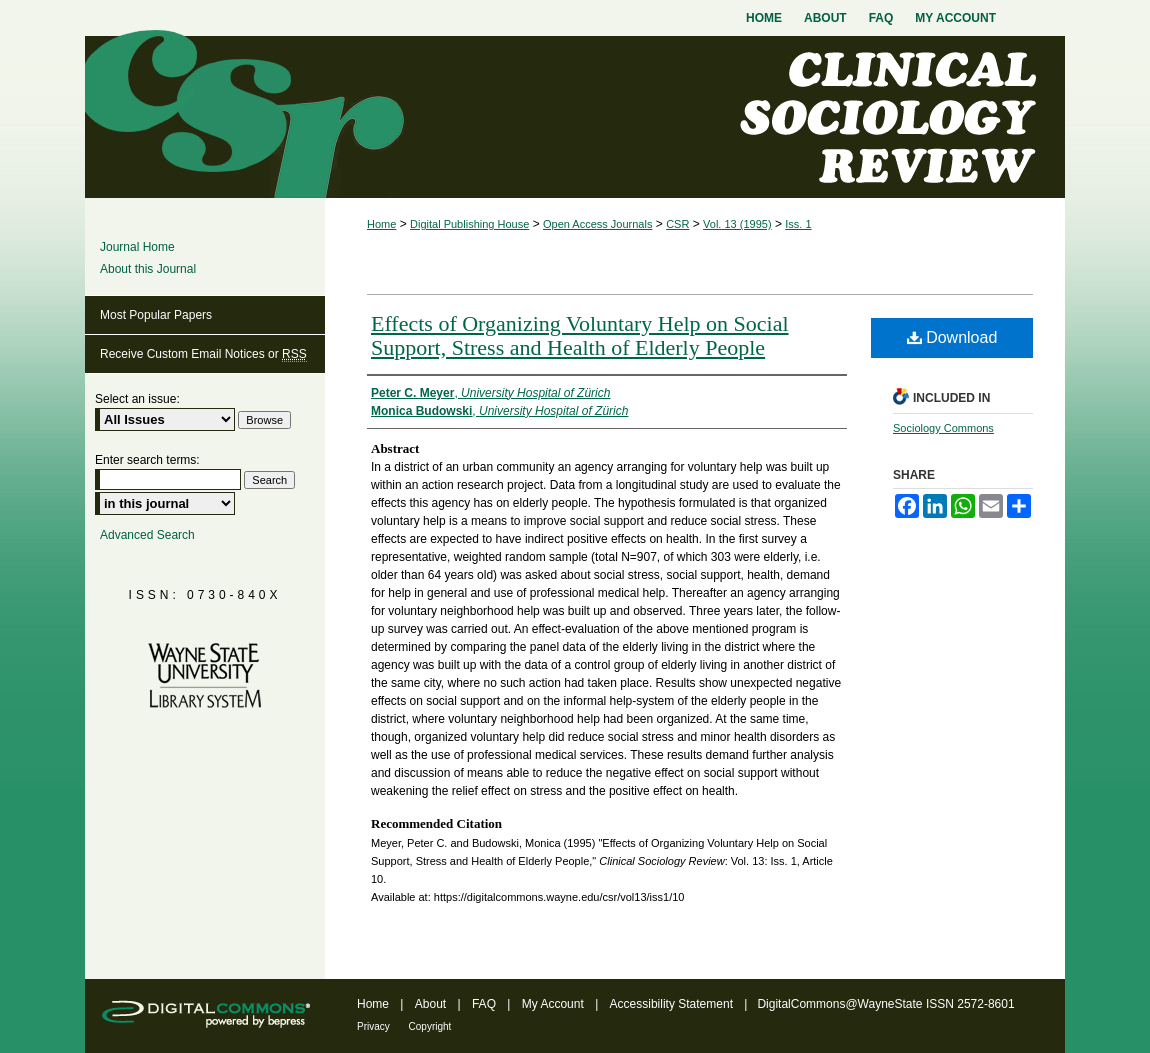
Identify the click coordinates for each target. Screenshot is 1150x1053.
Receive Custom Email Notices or (203, 354)
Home (381, 224)
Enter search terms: (147, 460)
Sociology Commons (943, 428)
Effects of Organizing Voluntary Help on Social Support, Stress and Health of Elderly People (580, 335)
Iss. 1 (798, 224)
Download (952, 337)
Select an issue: (137, 399)
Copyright (430, 1026)
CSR (677, 224)
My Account (554, 1004)
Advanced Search (147, 535)
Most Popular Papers (156, 315)
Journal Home (137, 247)
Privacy (375, 1026)
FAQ (485, 1004)
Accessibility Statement (673, 1004)
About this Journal (148, 269)
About (432, 1004)
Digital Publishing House (469, 224)
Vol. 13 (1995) (737, 224)
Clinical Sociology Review (575, 117)
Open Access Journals (597, 224)
